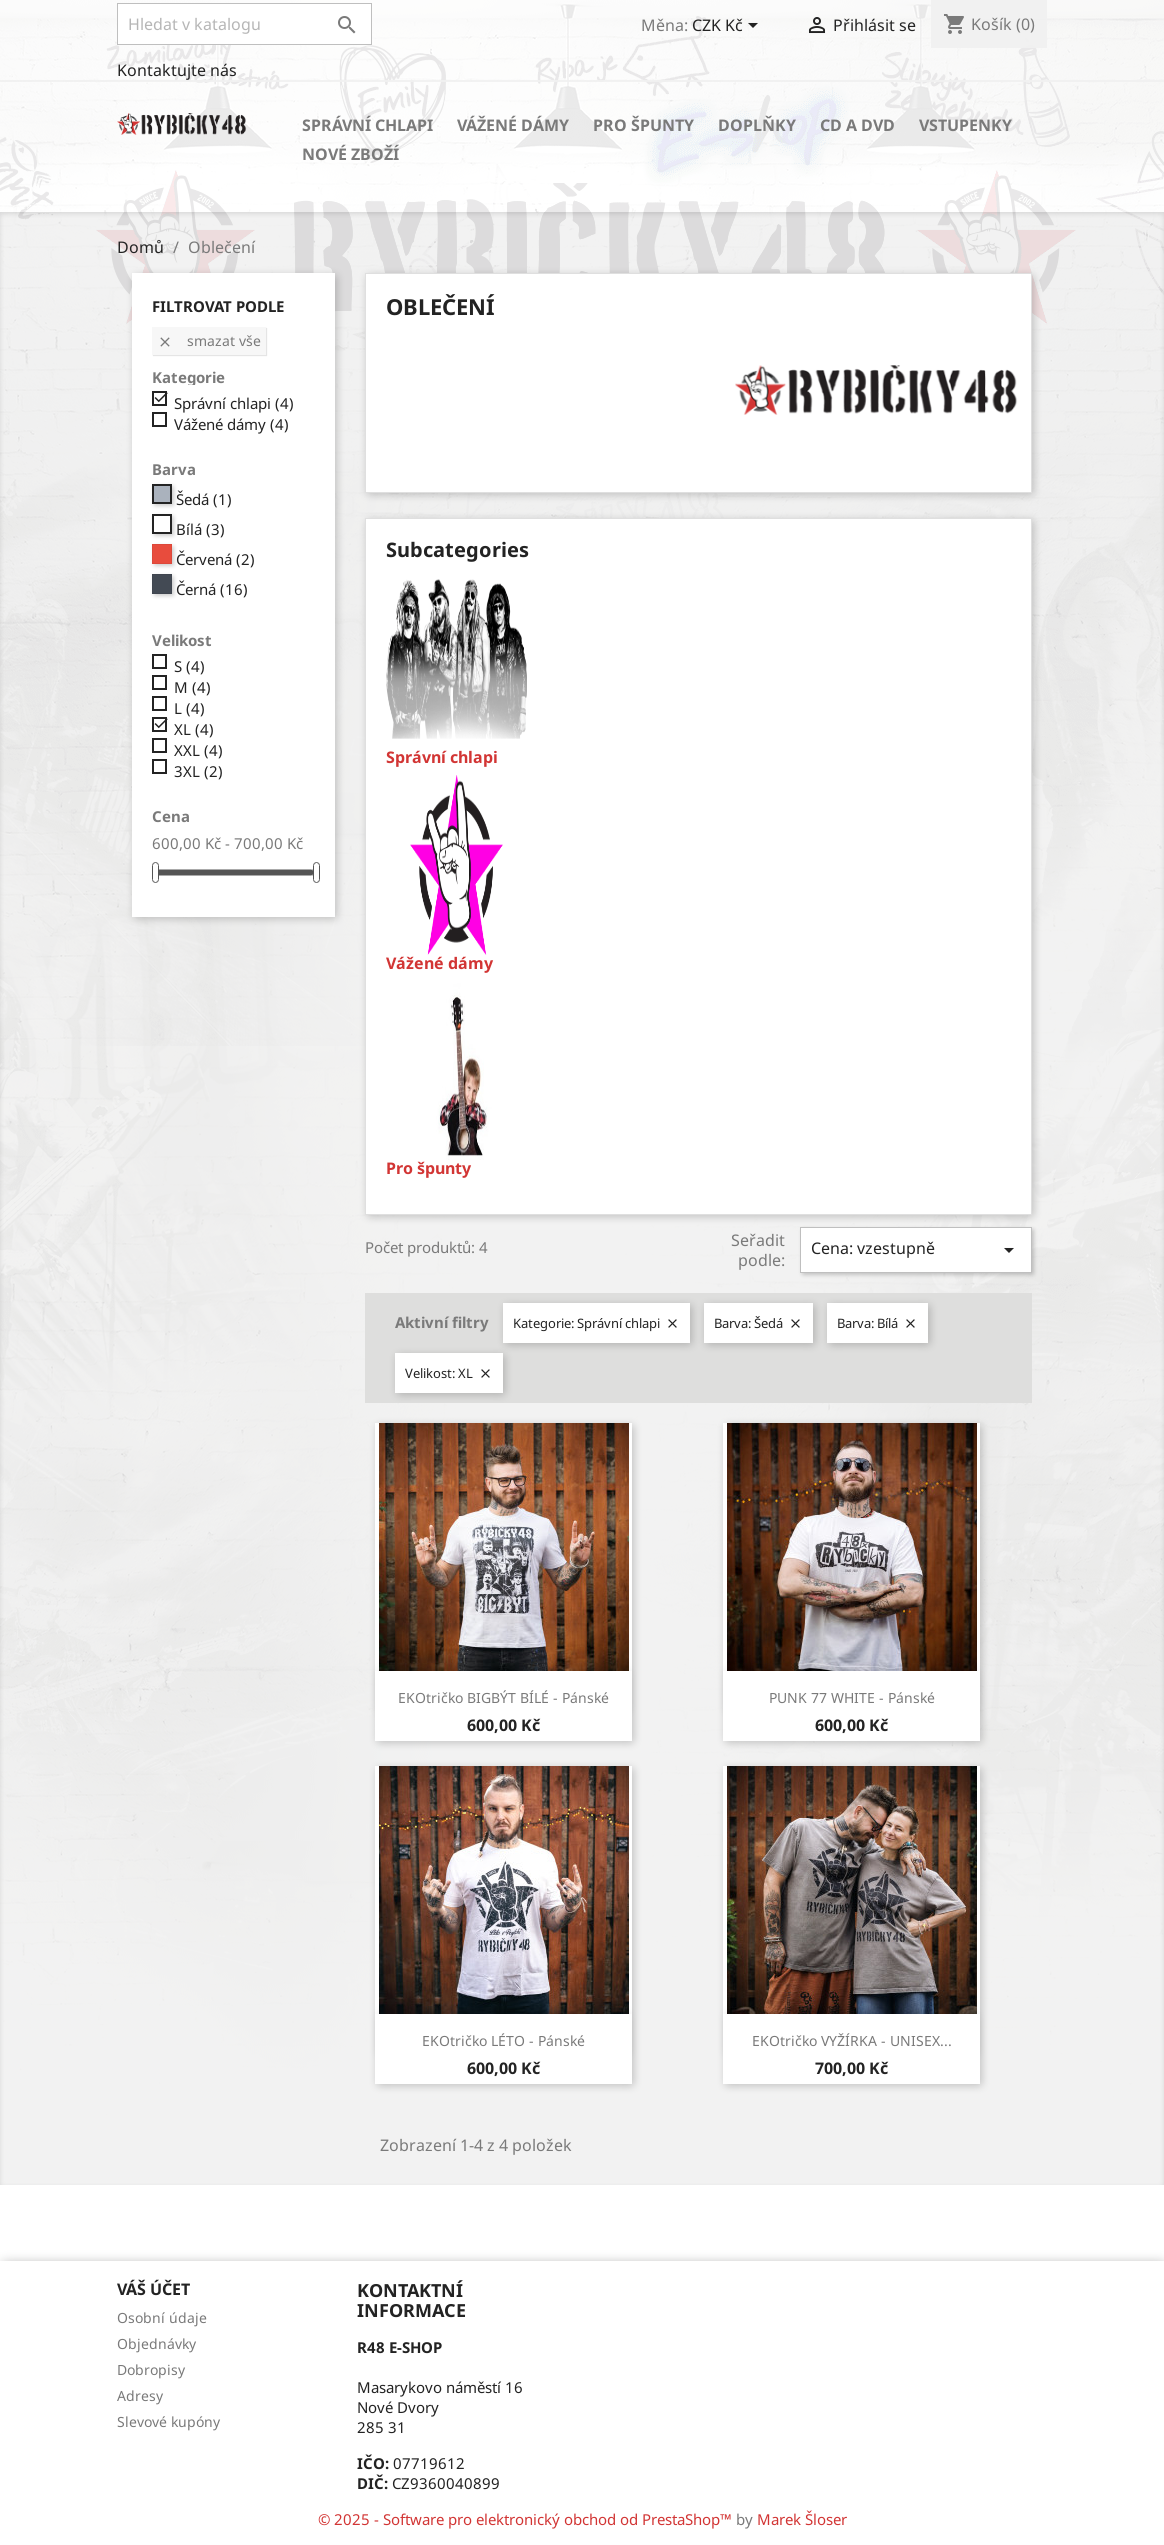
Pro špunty (643, 125)
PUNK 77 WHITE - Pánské (852, 1697)
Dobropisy (151, 2369)
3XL (198, 771)
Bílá (200, 529)
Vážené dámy (513, 125)
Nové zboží (350, 154)
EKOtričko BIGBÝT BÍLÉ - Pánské (503, 1697)
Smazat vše (209, 340)
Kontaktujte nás (177, 70)
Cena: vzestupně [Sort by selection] (916, 1249)
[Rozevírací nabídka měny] (728, 27)
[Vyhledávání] (244, 24)
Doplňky (757, 125)
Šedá (204, 499)
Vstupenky (965, 125)
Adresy (140, 2395)
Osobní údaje (162, 2317)
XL (194, 729)
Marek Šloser (802, 2519)
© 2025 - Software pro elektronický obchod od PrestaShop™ (527, 2519)
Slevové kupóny (168, 2421)
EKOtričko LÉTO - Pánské (503, 2040)
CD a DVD (857, 125)
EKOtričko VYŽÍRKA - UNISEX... (852, 2040)
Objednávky (156, 2343)
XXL (198, 750)
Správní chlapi (367, 125)
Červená (215, 559)
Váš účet (153, 2289)
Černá (212, 589)
